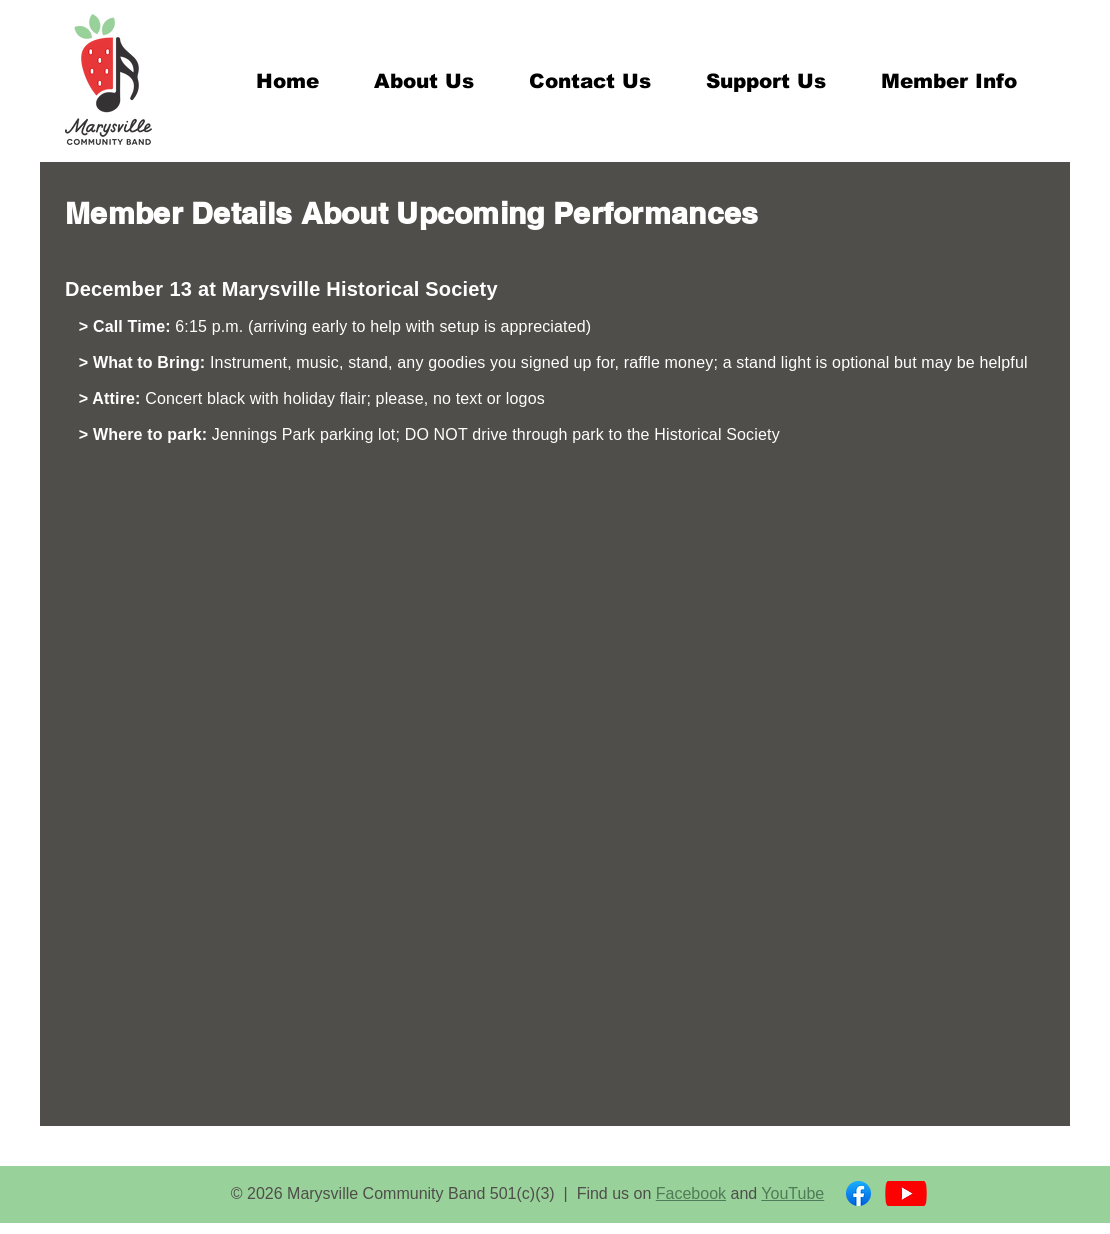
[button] (423, 81)
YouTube (792, 1193)
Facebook (691, 1193)
